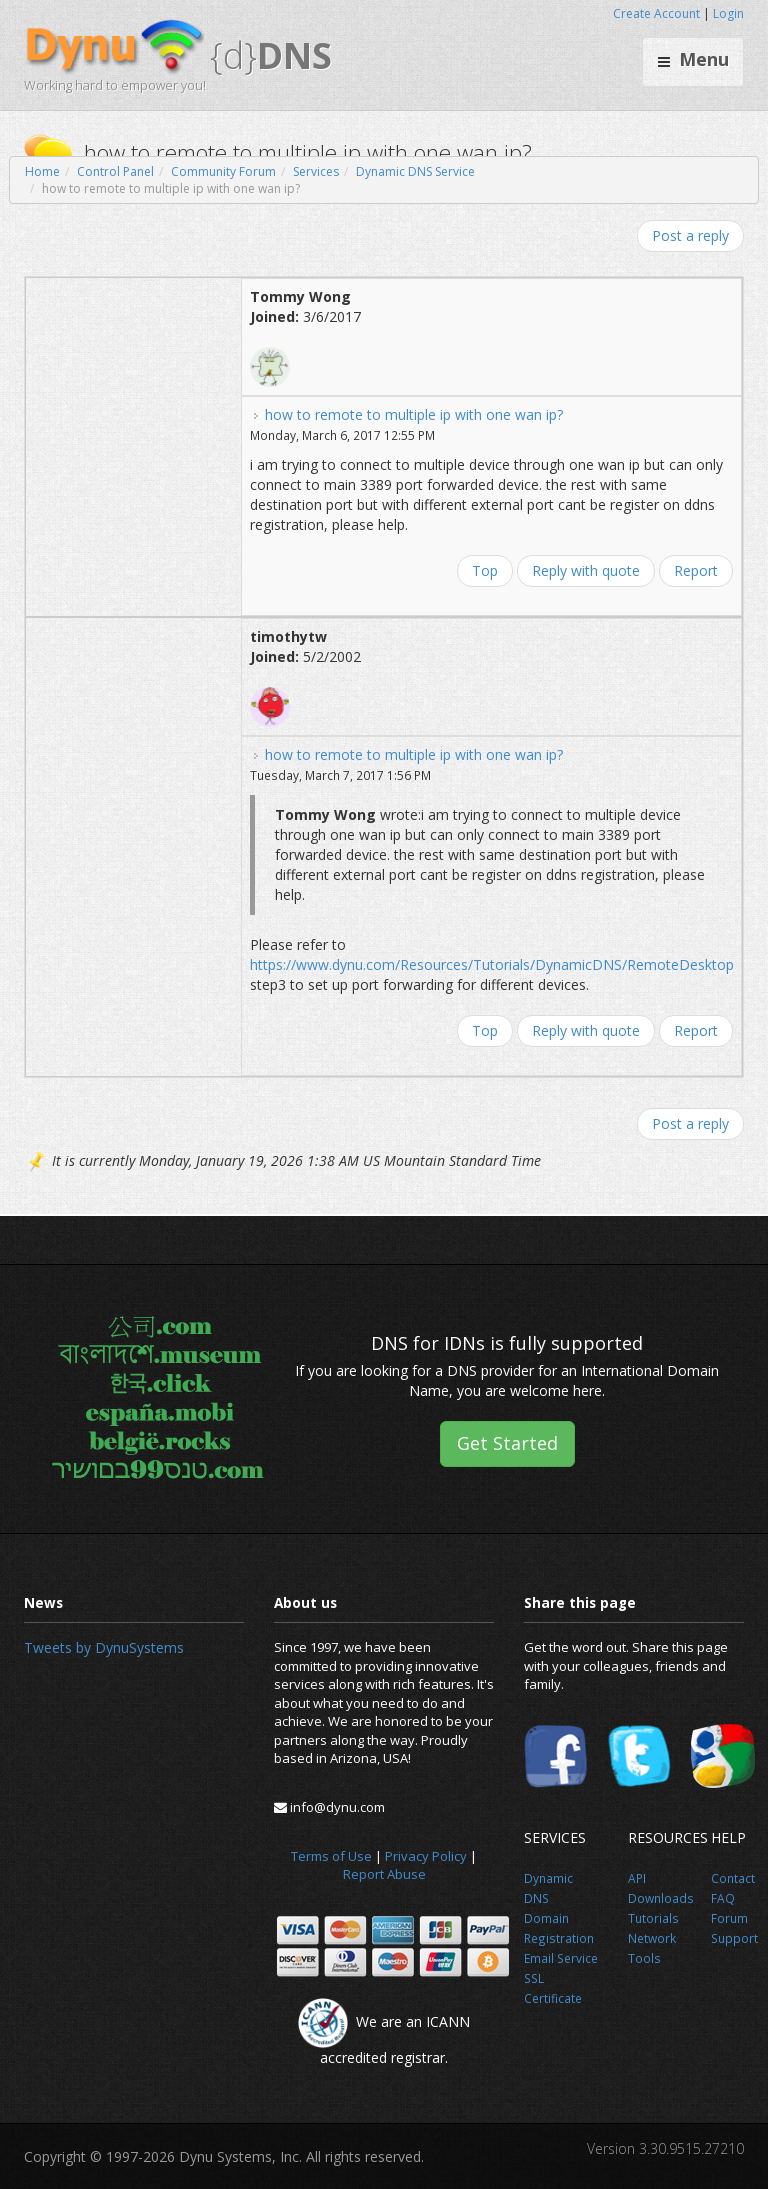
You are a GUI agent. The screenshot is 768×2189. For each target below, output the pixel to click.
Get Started (507, 1443)
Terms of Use (331, 1856)
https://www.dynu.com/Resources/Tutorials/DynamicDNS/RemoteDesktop (492, 964)
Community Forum (223, 171)
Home (42, 171)
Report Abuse (384, 1874)
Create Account (656, 13)
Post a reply (690, 235)
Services (316, 171)
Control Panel (115, 171)
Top (485, 570)
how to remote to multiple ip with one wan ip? (414, 414)
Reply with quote (586, 570)
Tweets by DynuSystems (104, 1647)
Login (728, 13)
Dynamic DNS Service (415, 171)
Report (696, 570)
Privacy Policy (426, 1856)
